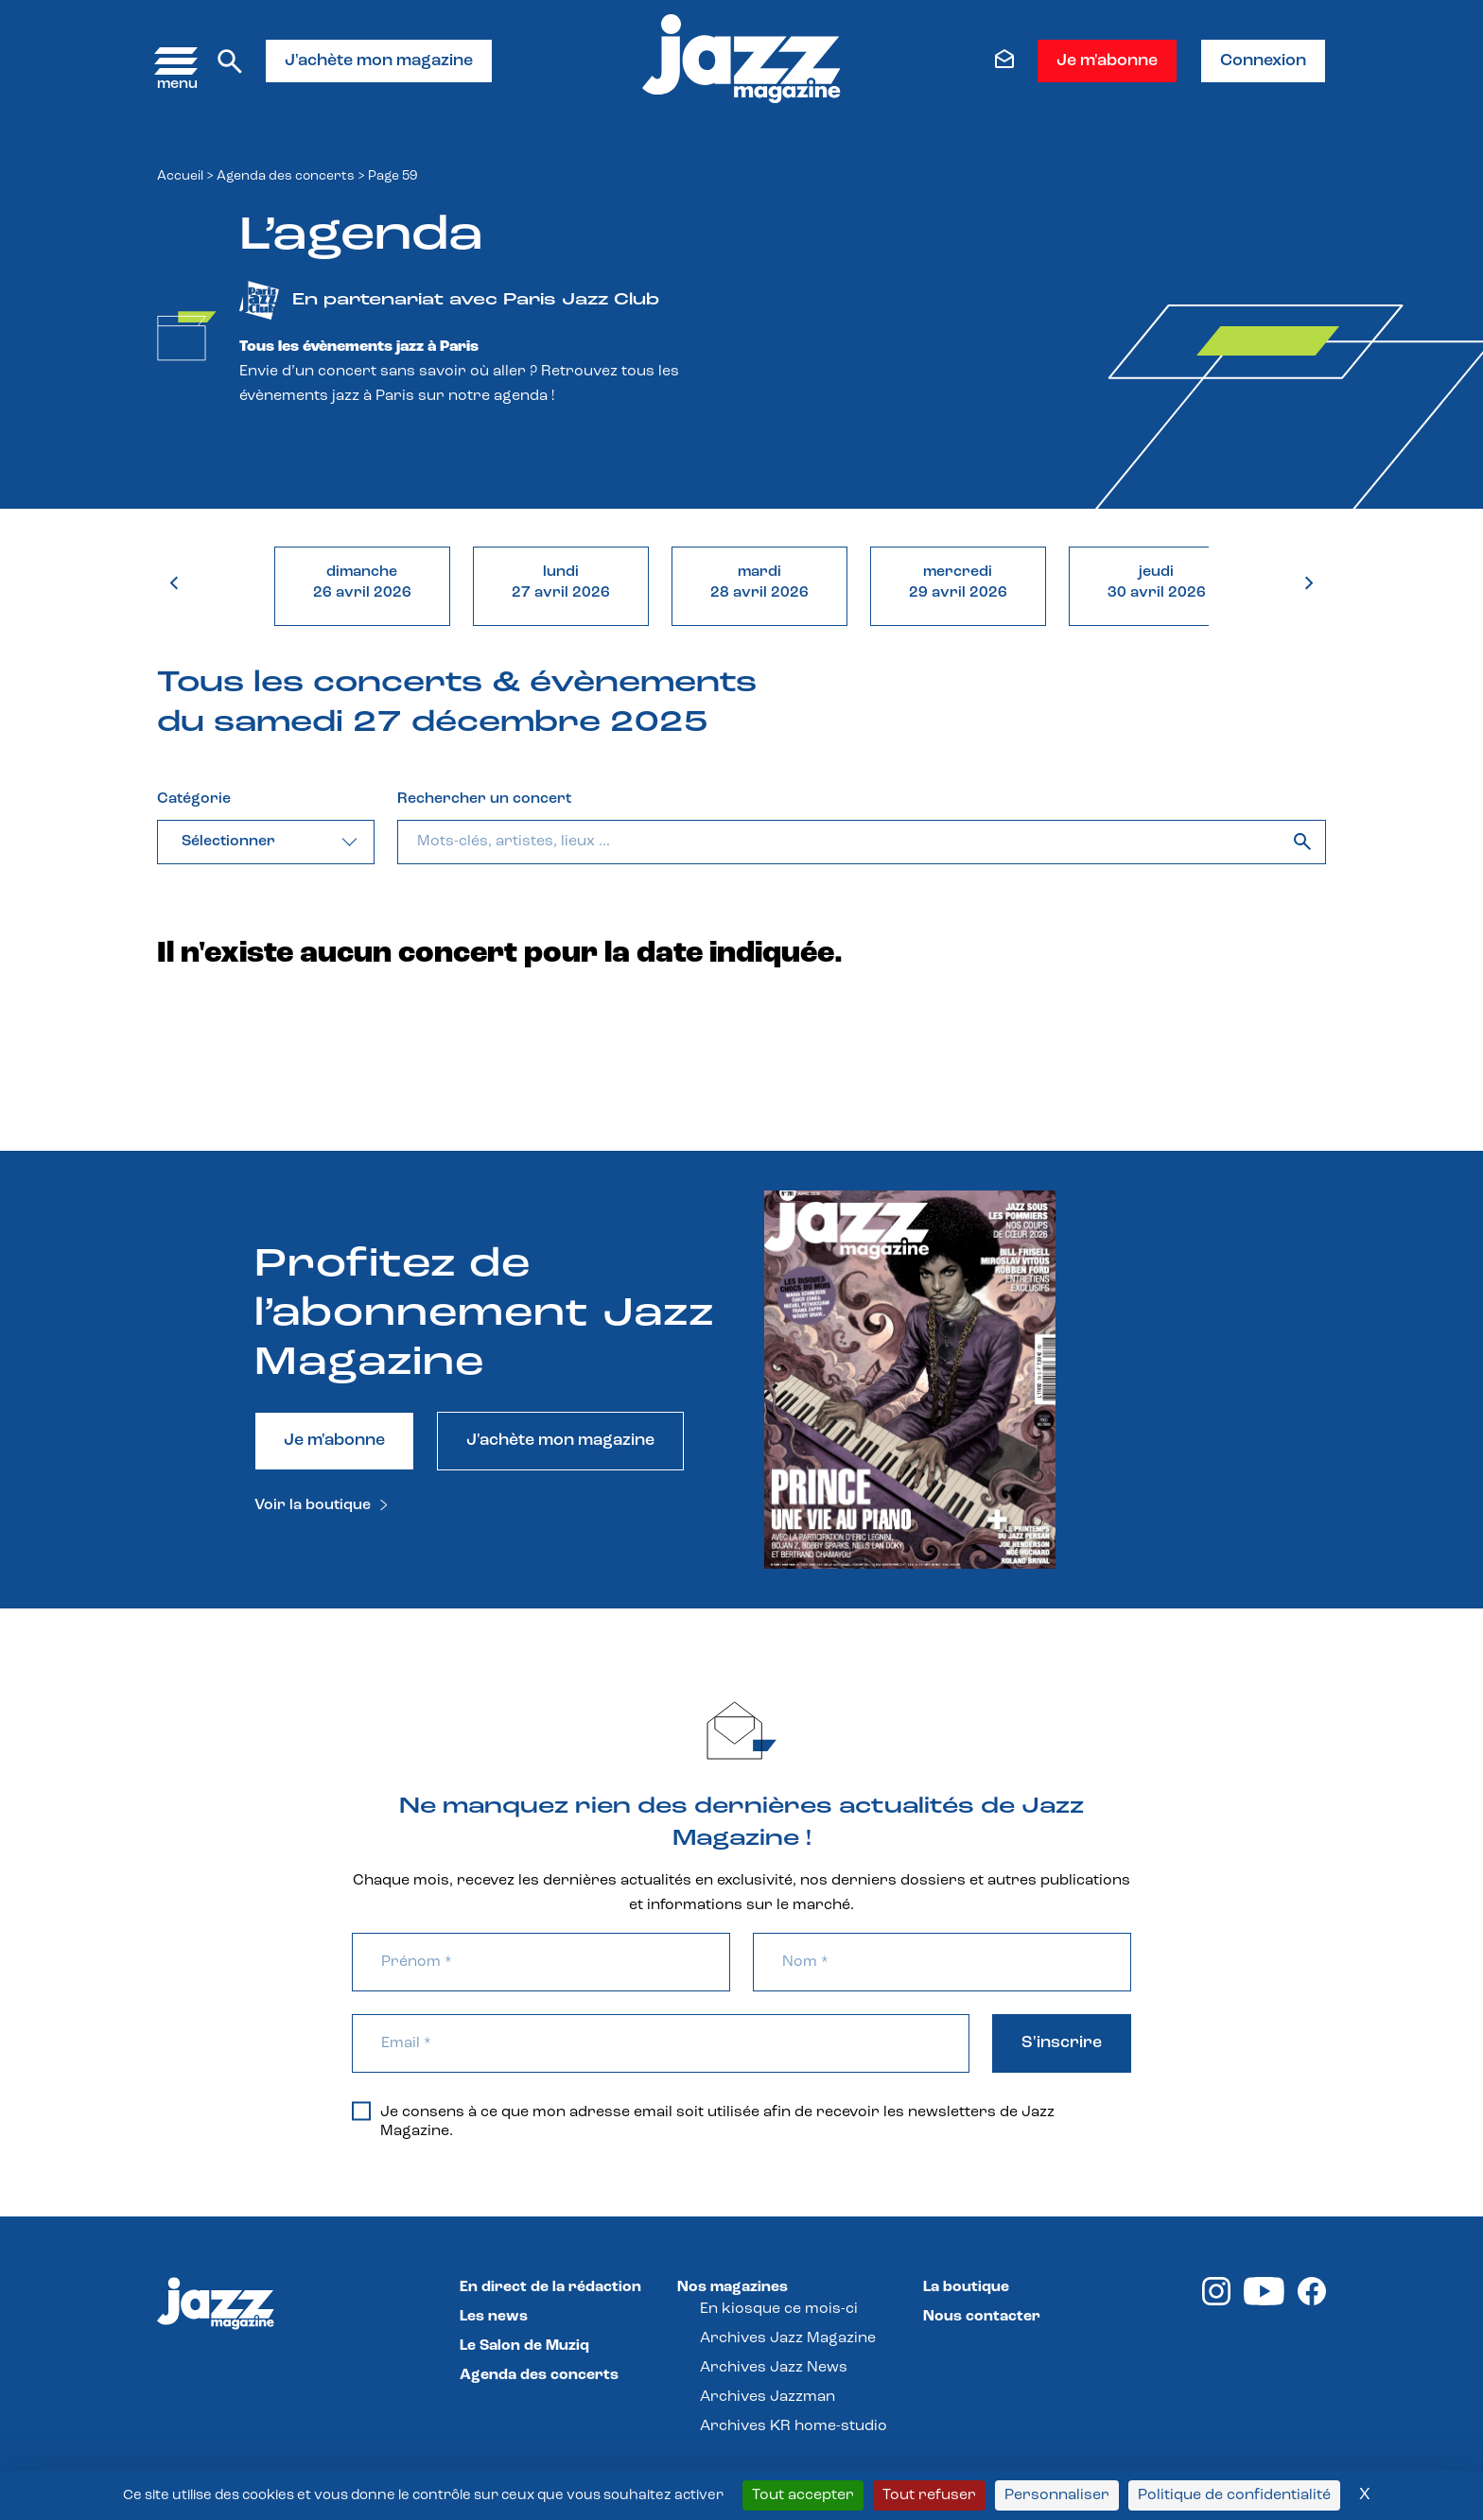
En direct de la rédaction (550, 2287)
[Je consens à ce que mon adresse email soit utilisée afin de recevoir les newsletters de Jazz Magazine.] (361, 2110)
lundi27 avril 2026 (561, 582)
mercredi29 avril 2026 (958, 582)
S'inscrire (1061, 2043)
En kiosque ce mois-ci (779, 2309)
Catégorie (194, 799)
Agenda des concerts (286, 176)
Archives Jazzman (767, 2397)
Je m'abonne (1107, 61)
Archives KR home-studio (793, 2426)
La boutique (966, 2287)
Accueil (180, 176)
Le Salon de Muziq (524, 2346)
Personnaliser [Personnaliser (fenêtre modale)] (1056, 2495)
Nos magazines (732, 2287)
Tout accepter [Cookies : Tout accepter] (803, 2495)
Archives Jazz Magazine (788, 2338)
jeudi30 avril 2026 (1157, 582)
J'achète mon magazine (379, 61)
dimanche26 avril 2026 (362, 582)
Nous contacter (981, 2316)
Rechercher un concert (484, 799)
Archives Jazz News (773, 2367)
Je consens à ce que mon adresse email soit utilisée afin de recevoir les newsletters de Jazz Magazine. (703, 2121)
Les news (494, 2316)
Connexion (1263, 61)
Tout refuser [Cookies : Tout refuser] (929, 2495)
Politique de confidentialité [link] (1234, 2495)
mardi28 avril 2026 (759, 582)
